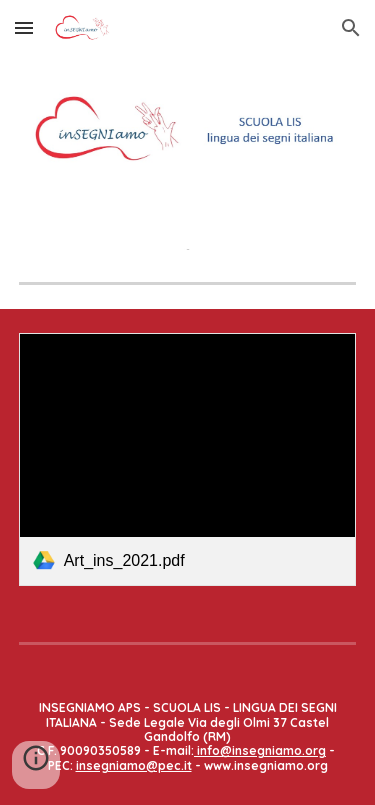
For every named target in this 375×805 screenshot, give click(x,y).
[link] (188, 459)
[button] (24, 27)
